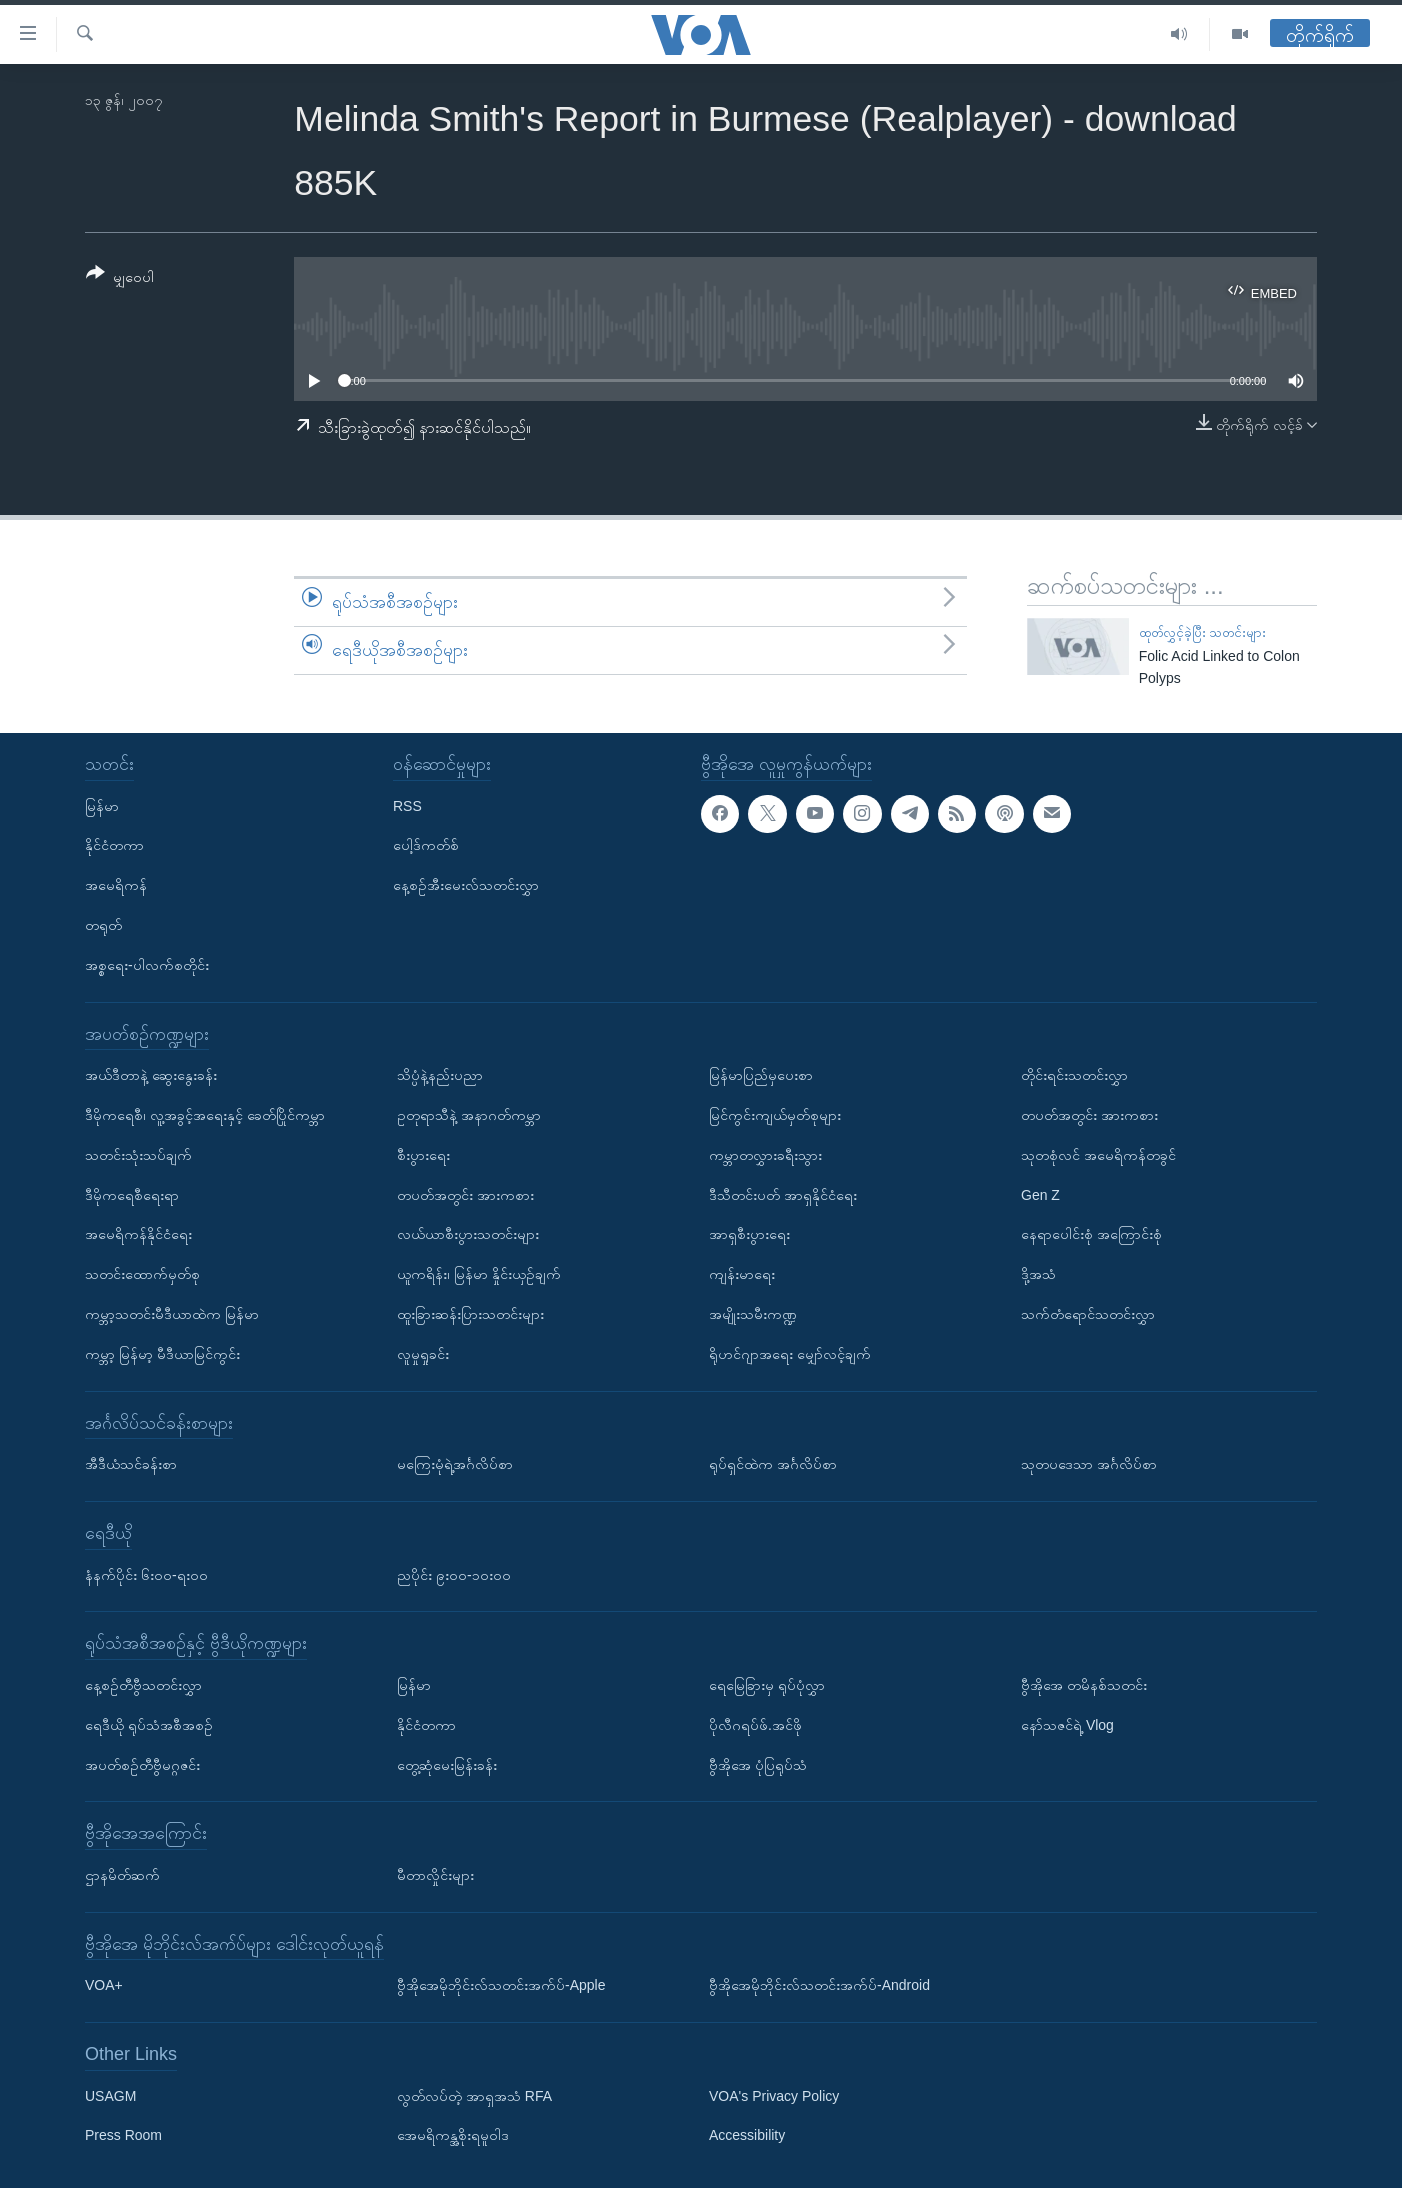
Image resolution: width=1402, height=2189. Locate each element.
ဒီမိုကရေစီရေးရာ (132, 1195)
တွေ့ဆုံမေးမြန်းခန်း (447, 1765)
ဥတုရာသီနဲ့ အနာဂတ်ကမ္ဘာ (469, 1115)
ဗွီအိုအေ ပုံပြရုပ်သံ (758, 1765)
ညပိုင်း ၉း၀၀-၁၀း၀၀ (454, 1575)
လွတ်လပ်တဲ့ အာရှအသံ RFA (474, 2096)
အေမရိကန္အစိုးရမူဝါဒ (453, 2136)
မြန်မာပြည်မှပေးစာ (761, 1076)
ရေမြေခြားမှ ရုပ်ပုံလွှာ (767, 1685)
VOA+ (104, 1986)
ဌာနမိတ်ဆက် (122, 1875)
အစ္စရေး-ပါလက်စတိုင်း (147, 965)
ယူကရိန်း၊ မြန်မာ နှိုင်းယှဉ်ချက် (479, 1274)
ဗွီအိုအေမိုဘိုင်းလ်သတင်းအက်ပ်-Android (819, 1986)
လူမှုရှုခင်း (423, 1354)
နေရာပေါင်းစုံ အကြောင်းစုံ (1091, 1235)
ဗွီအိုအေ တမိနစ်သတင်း (1084, 1685)
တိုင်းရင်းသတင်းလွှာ (1074, 1076)
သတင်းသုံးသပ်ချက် (138, 1155)
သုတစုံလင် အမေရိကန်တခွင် (1098, 1155)
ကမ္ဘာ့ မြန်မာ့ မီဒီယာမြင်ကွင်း (162, 1354)
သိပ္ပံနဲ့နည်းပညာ (440, 1076)
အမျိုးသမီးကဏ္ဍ (753, 1314)
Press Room (123, 2136)
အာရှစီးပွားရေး (749, 1235)
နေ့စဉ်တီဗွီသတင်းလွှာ (143, 1685)
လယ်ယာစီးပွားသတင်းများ (468, 1235)
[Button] (120, 278)
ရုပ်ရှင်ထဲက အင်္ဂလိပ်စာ (773, 1464)
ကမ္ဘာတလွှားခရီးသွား (765, 1155)
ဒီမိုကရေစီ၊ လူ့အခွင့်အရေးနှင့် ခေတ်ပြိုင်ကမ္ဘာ (205, 1115)
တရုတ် (103, 925)
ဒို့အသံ (1038, 1274)
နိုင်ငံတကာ (114, 846)
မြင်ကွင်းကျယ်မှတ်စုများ (775, 1115)
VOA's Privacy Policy (774, 2096)
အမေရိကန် (116, 886)
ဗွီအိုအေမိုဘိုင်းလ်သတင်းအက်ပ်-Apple (501, 1986)
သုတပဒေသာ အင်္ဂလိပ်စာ (1089, 1464)
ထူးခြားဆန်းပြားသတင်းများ (470, 1314)
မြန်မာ (102, 806)
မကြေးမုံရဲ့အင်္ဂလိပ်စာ (455, 1464)
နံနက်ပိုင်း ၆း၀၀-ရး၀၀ (146, 1575)
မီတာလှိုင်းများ (435, 1875)
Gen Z (1040, 1195)
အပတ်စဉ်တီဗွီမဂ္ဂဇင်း (142, 1765)
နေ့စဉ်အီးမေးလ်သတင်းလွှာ (466, 886)
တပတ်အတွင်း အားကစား (465, 1195)
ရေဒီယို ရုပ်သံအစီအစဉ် (149, 1725)
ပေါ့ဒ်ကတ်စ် (426, 846)
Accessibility (747, 2136)
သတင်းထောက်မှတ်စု (142, 1274)
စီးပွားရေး (423, 1155)
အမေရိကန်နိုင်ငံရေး (138, 1235)
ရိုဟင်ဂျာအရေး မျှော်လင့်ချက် (790, 1354)
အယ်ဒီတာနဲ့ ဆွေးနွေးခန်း (151, 1076)
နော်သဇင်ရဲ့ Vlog (1067, 1725)
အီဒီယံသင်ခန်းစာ (131, 1464)
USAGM (110, 2096)
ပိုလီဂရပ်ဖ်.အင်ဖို (755, 1725)
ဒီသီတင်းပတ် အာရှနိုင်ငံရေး (783, 1195)
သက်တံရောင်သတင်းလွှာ (1088, 1314)
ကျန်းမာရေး (742, 1274)
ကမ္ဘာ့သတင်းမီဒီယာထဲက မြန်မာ (172, 1314)
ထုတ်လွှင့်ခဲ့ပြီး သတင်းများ (1203, 632)
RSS (407, 806)
